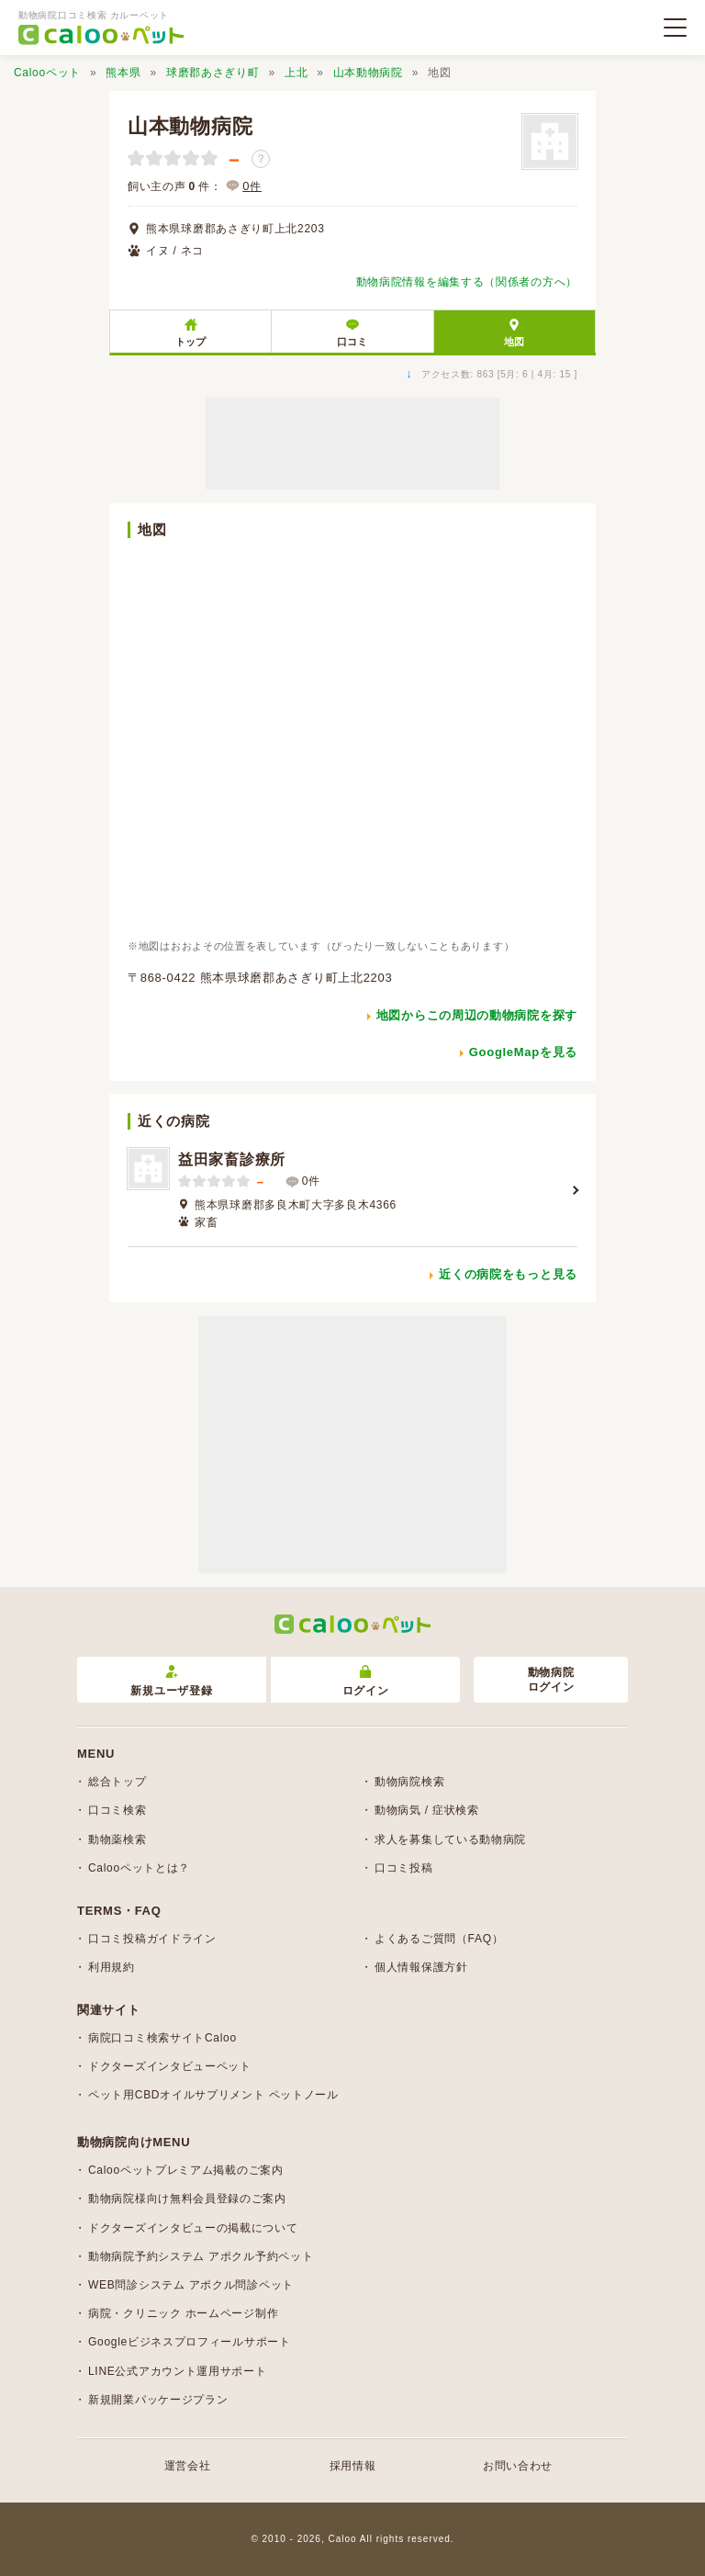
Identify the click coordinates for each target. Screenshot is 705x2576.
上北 (296, 72)
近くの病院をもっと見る (508, 1274)
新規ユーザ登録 (171, 1681)
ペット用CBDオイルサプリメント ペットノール (213, 2094)
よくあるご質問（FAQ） (439, 1938)
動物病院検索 (409, 1781)
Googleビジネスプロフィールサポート (189, 2341)
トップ (190, 341)
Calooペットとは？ (139, 1868)
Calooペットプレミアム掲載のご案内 (186, 2170)
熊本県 (123, 72)
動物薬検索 (117, 1839)
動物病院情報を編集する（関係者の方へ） (466, 282)
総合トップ (117, 1781)
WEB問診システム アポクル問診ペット (191, 2284)
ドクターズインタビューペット (170, 2066)
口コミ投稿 (404, 1868)
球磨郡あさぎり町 (213, 72)
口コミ (352, 341)
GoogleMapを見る (523, 1052)
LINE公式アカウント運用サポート (177, 2371)
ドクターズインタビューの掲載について (193, 2228)
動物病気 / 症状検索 (427, 1810)
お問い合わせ (518, 2465)
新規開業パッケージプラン (158, 2399)
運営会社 (187, 2465)
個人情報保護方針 (421, 1967)
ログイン (365, 1681)
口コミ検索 (117, 1810)
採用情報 (353, 2465)
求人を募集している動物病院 (450, 1839)
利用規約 (111, 1967)
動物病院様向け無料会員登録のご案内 (187, 2198)
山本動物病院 (368, 72)
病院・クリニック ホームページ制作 (183, 2313)
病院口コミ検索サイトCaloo (162, 2037)
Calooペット (47, 72)
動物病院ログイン (551, 1680)
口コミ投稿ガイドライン (152, 1938)
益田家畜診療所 (231, 1159)
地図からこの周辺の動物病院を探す (476, 1015)
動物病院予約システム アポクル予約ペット (200, 2256)
